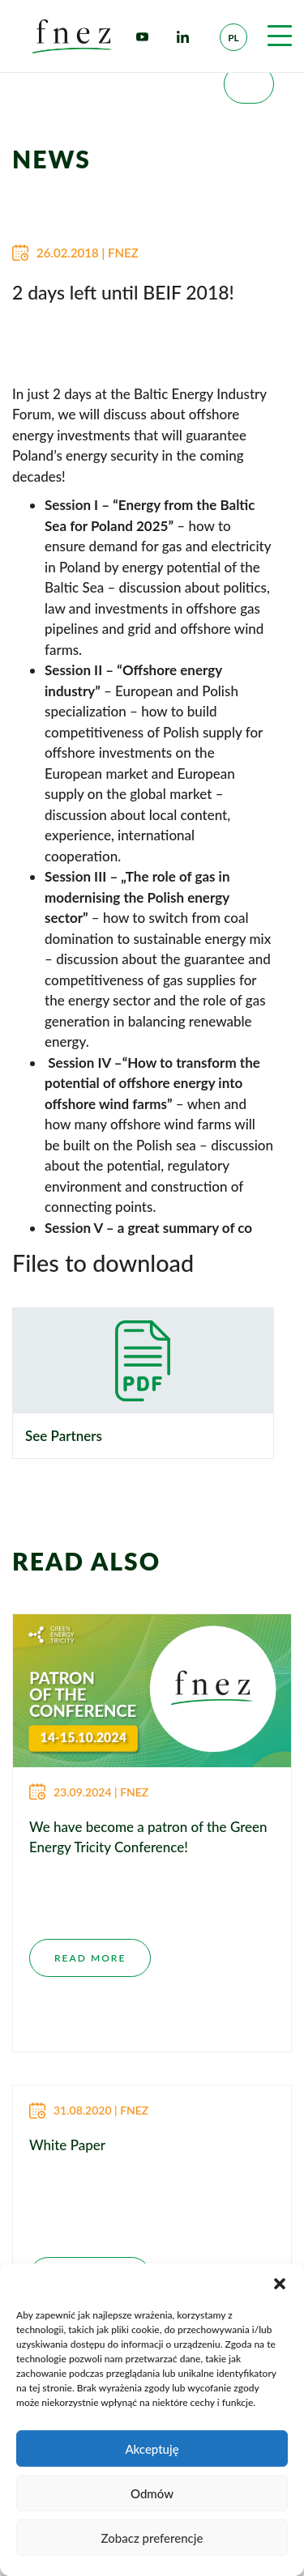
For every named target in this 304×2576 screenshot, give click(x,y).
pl (233, 38)
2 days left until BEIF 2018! (123, 292)
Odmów (152, 2493)
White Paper (67, 2144)
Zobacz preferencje (152, 2538)
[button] (280, 2284)
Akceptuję (151, 2449)
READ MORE (90, 1958)
